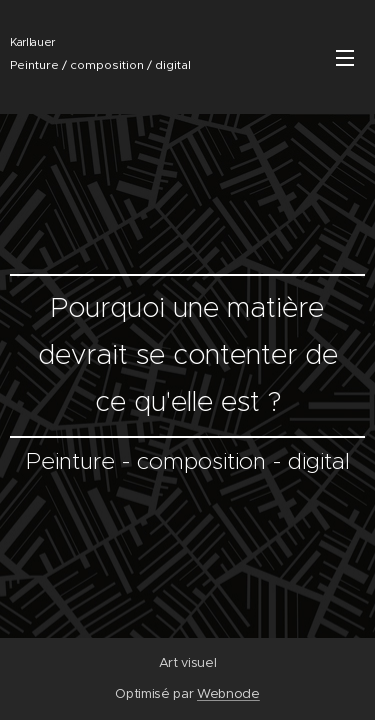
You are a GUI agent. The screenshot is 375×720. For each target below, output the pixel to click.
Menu (345, 58)
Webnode (228, 693)
